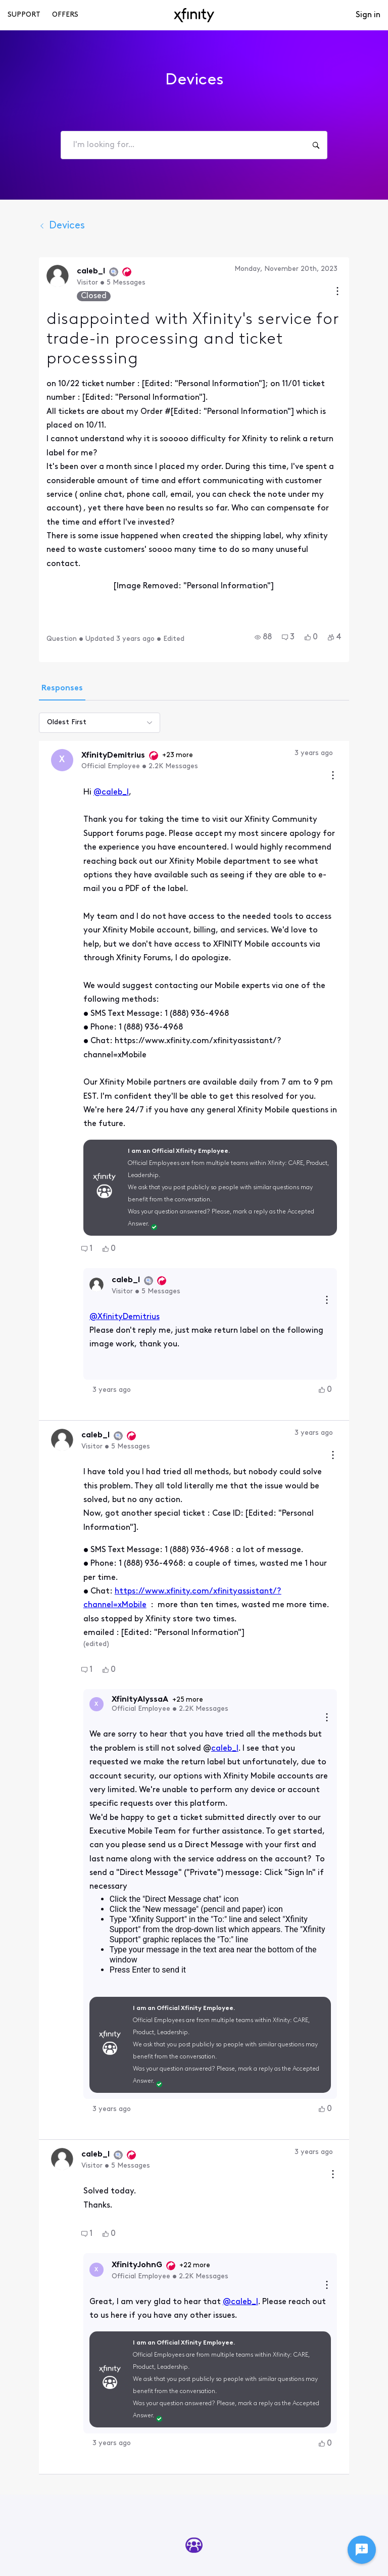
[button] (286, 576)
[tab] (39, 628)
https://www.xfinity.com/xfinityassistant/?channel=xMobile (206, 1409)
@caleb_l (88, 731)
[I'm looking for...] (316, 145)
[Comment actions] (356, 715)
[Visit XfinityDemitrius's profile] (39, 699)
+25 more (164, 1517)
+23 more (154, 694)
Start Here (194, 2371)
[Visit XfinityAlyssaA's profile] (73, 1522)
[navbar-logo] (194, 15)
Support (24, 15)
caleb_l (153, 1566)
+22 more (171, 2033)
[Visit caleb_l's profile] (34, 276)
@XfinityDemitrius (101, 1176)
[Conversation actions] (361, 292)
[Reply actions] (350, 1160)
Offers (65, 15)
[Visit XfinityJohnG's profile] (73, 2038)
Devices (39, 226)
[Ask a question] (362, 2550)
